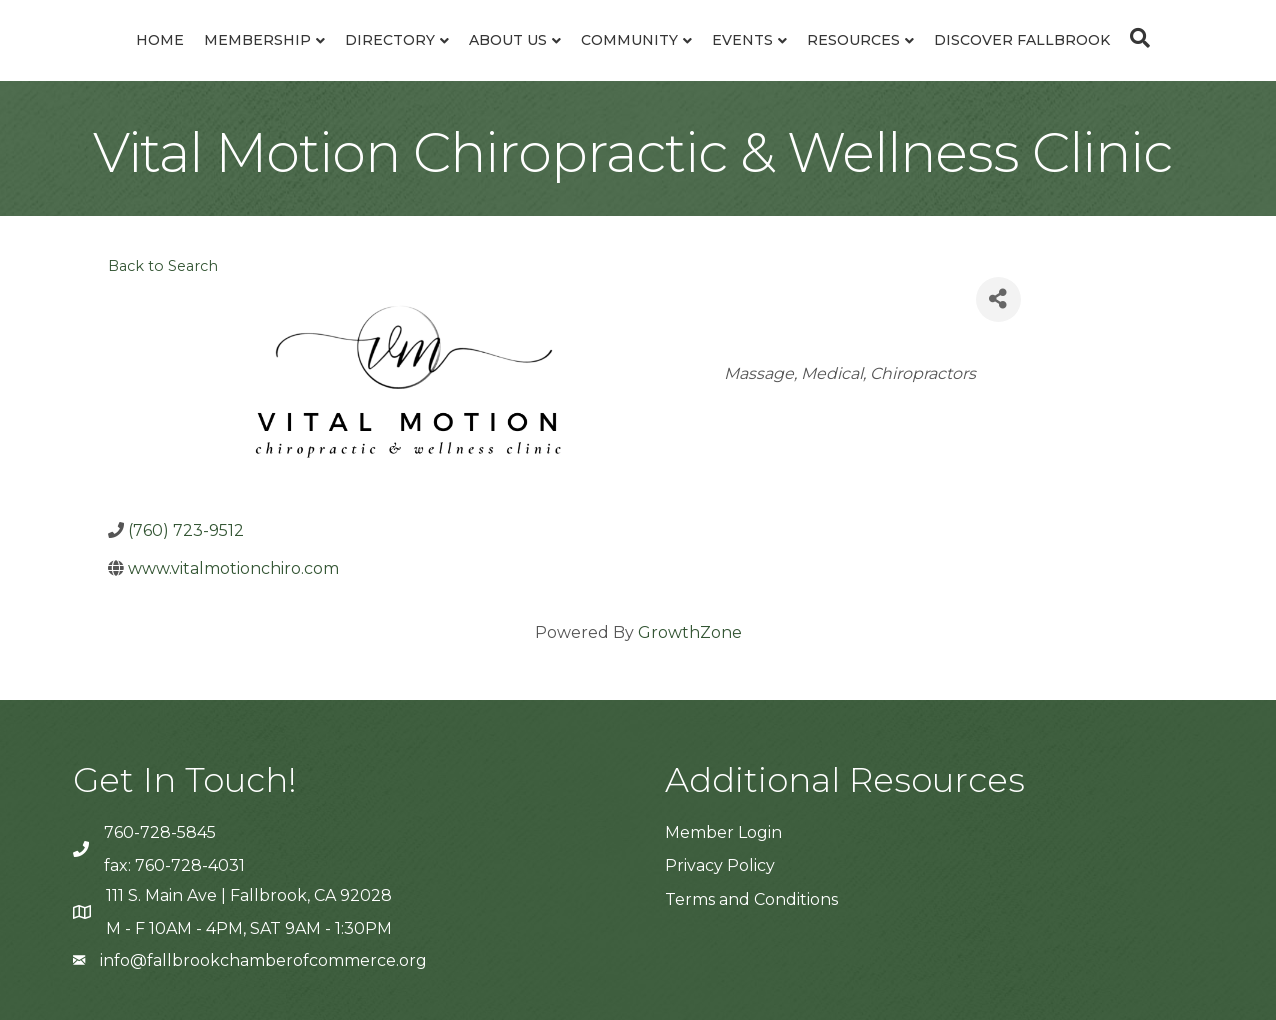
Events (742, 40)
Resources (853, 40)
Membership (257, 40)
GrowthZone (690, 632)
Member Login (723, 832)
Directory (390, 40)
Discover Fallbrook (1022, 40)
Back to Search (163, 266)
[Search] (1135, 38)
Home (160, 40)
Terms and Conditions (751, 899)
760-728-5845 (160, 832)
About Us (508, 40)
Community (629, 40)
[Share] (998, 299)
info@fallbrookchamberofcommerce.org (263, 960)
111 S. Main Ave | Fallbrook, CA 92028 (249, 895)
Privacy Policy (720, 865)
